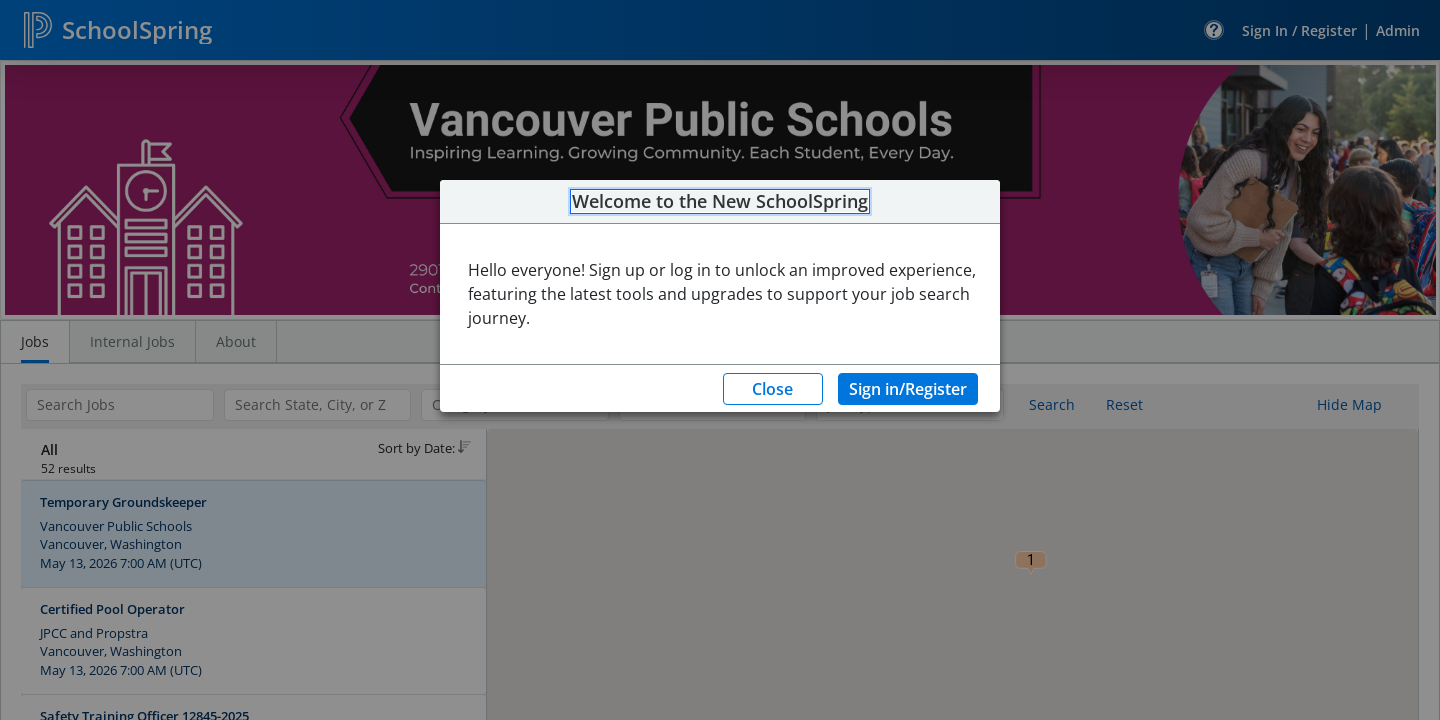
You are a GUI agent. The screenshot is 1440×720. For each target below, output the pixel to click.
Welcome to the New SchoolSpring (720, 202)
